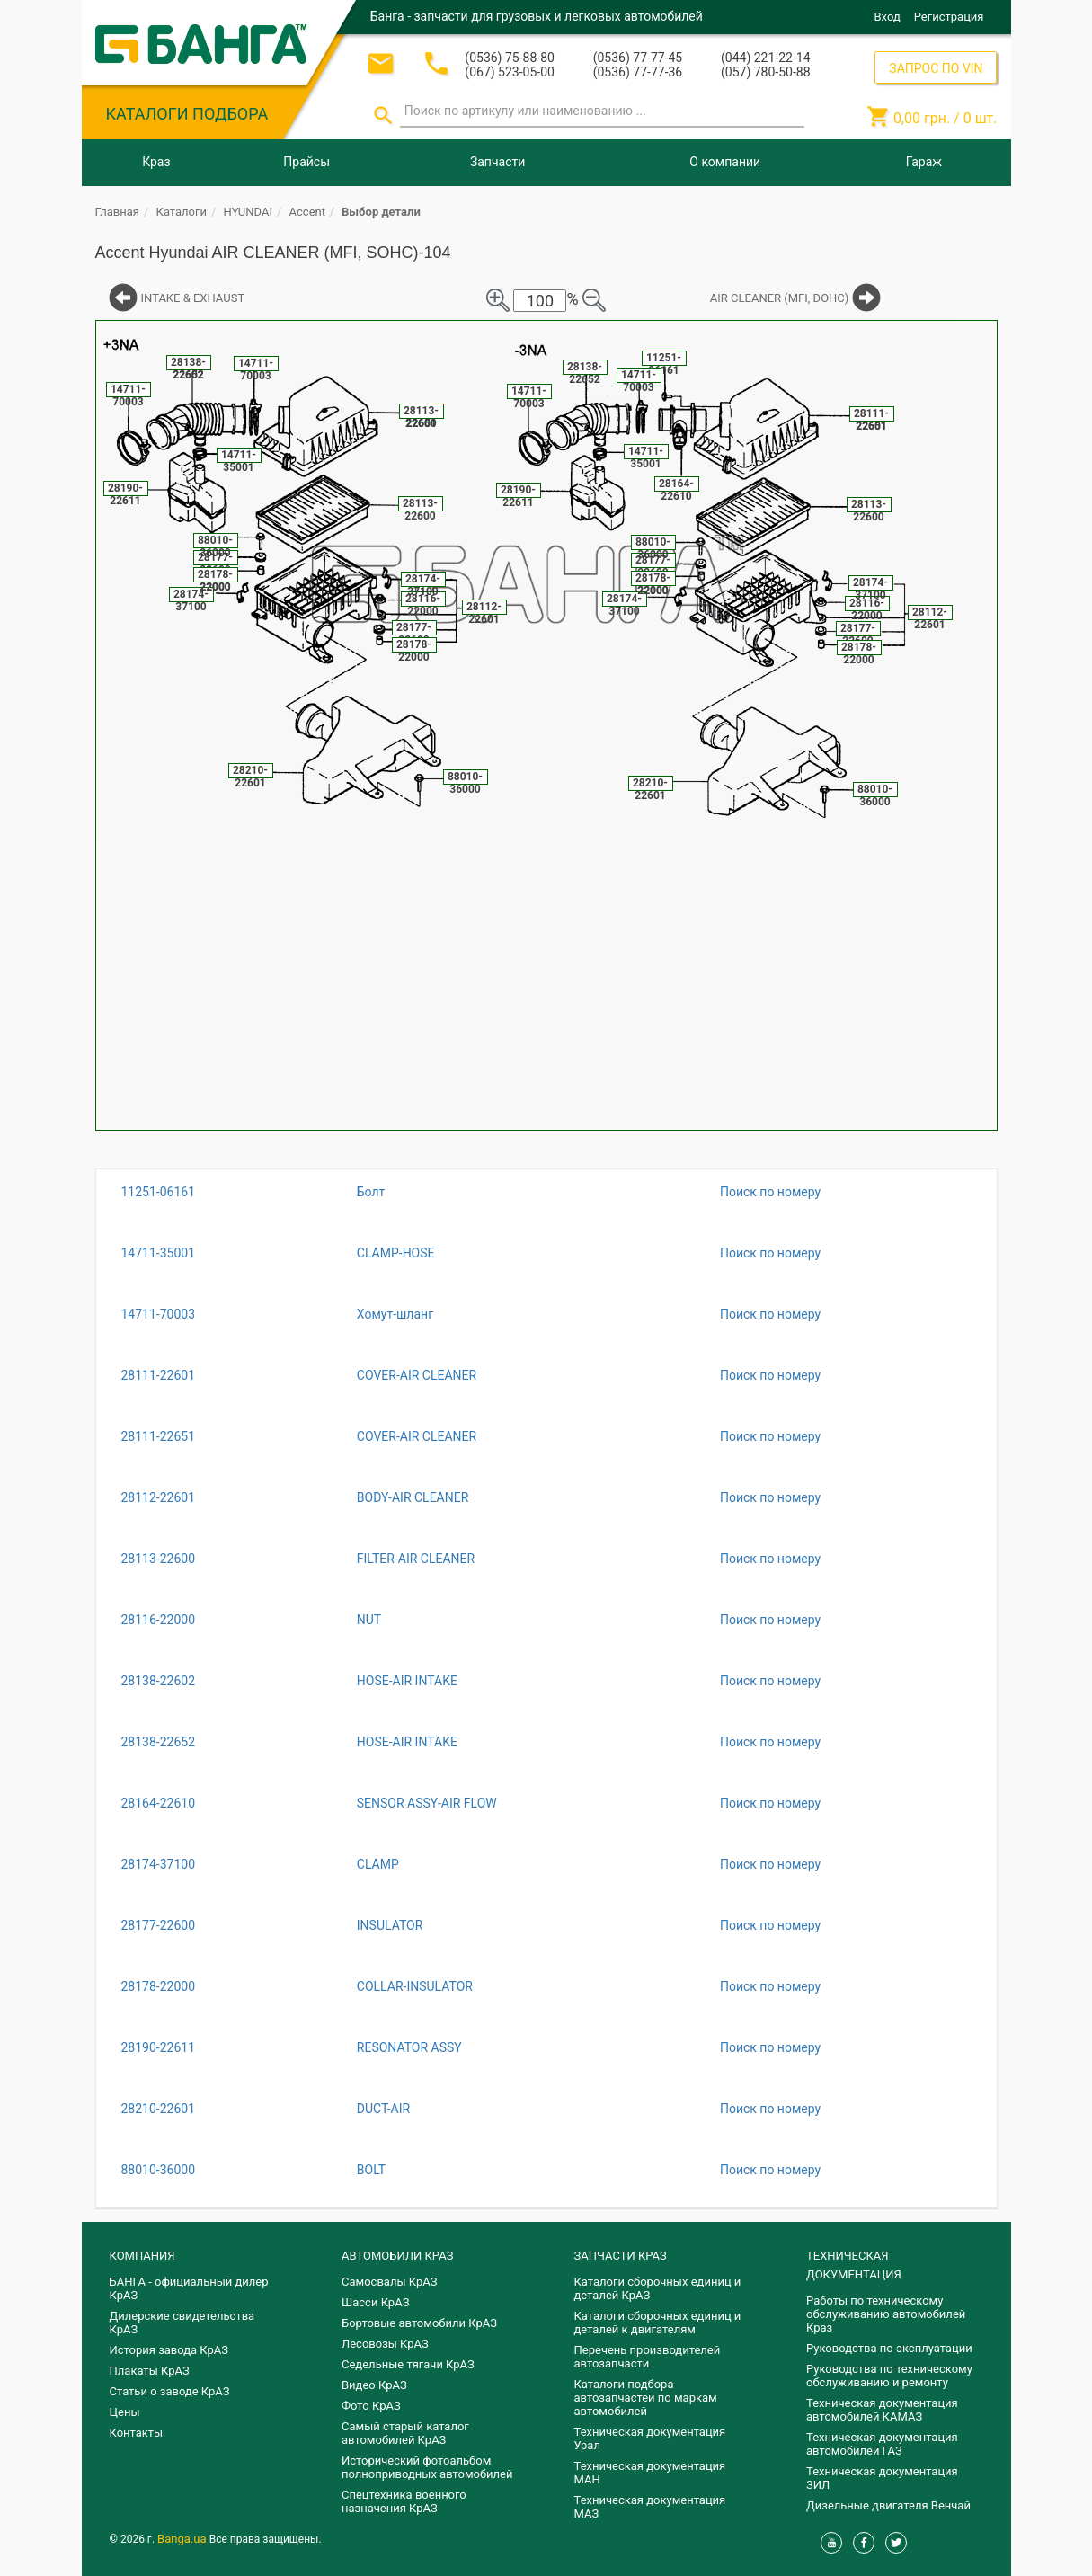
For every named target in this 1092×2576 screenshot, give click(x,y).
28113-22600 (158, 1558)
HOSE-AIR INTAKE (407, 1681)
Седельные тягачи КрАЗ (408, 2364)
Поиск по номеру (770, 1192)
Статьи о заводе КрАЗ (170, 2391)
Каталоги (181, 211)
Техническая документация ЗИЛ (882, 2478)
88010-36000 (158, 2170)
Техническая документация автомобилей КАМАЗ (882, 2409)
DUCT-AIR (383, 2108)
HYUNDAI (248, 211)
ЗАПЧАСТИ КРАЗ (620, 2255)
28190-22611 (158, 2047)
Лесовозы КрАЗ (385, 2343)
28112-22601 (158, 1497)
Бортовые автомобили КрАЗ (419, 2323)
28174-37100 (158, 1864)
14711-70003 (158, 1314)
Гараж (924, 162)
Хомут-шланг (395, 1314)
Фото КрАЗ (371, 2405)
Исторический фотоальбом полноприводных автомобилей (427, 2467)
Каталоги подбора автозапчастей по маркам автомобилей (645, 2397)
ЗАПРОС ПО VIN (935, 68)
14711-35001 (158, 1253)
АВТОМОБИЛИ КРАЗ (397, 2255)
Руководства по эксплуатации (889, 2348)
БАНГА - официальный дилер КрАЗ (189, 2288)
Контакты (137, 2432)
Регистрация (949, 16)
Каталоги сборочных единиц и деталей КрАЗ (657, 2288)
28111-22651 (158, 1436)
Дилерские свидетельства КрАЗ (182, 2322)
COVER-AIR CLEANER (416, 1375)
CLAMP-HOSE (396, 1253)
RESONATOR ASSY (409, 2047)
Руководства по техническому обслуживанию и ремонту (889, 2375)
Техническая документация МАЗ (650, 2506)
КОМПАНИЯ (142, 2255)
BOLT (371, 2170)
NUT (369, 1619)
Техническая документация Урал (650, 2438)
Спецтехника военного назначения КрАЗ (404, 2501)
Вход (887, 16)
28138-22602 (158, 1681)
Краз (156, 162)
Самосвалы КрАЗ (389, 2281)
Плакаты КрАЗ (150, 2370)
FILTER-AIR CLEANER (416, 1558)
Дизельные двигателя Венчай (888, 2505)
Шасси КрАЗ (375, 2302)
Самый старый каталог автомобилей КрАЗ (405, 2433)
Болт (371, 1192)
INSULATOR (390, 1925)
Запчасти (497, 162)
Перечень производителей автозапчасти (647, 2356)
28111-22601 (158, 1375)
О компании (724, 162)
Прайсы (306, 162)
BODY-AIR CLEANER (413, 1497)
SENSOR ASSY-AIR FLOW (427, 1803)
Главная (117, 211)
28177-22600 (158, 1925)
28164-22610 (158, 1803)
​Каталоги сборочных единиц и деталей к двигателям (657, 2322)
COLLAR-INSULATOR (415, 1986)
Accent (307, 211)
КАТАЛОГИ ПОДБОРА (187, 113)
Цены (125, 2412)
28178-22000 (158, 1986)
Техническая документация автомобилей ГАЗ (882, 2443)
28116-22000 (158, 1619)
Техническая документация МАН (650, 2472)
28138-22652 (158, 1742)
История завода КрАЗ (169, 2350)
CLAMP (378, 1864)
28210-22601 (158, 2108)
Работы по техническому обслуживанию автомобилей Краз (885, 2314)
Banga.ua (183, 2538)
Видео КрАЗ (374, 2385)
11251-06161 (158, 1192)
